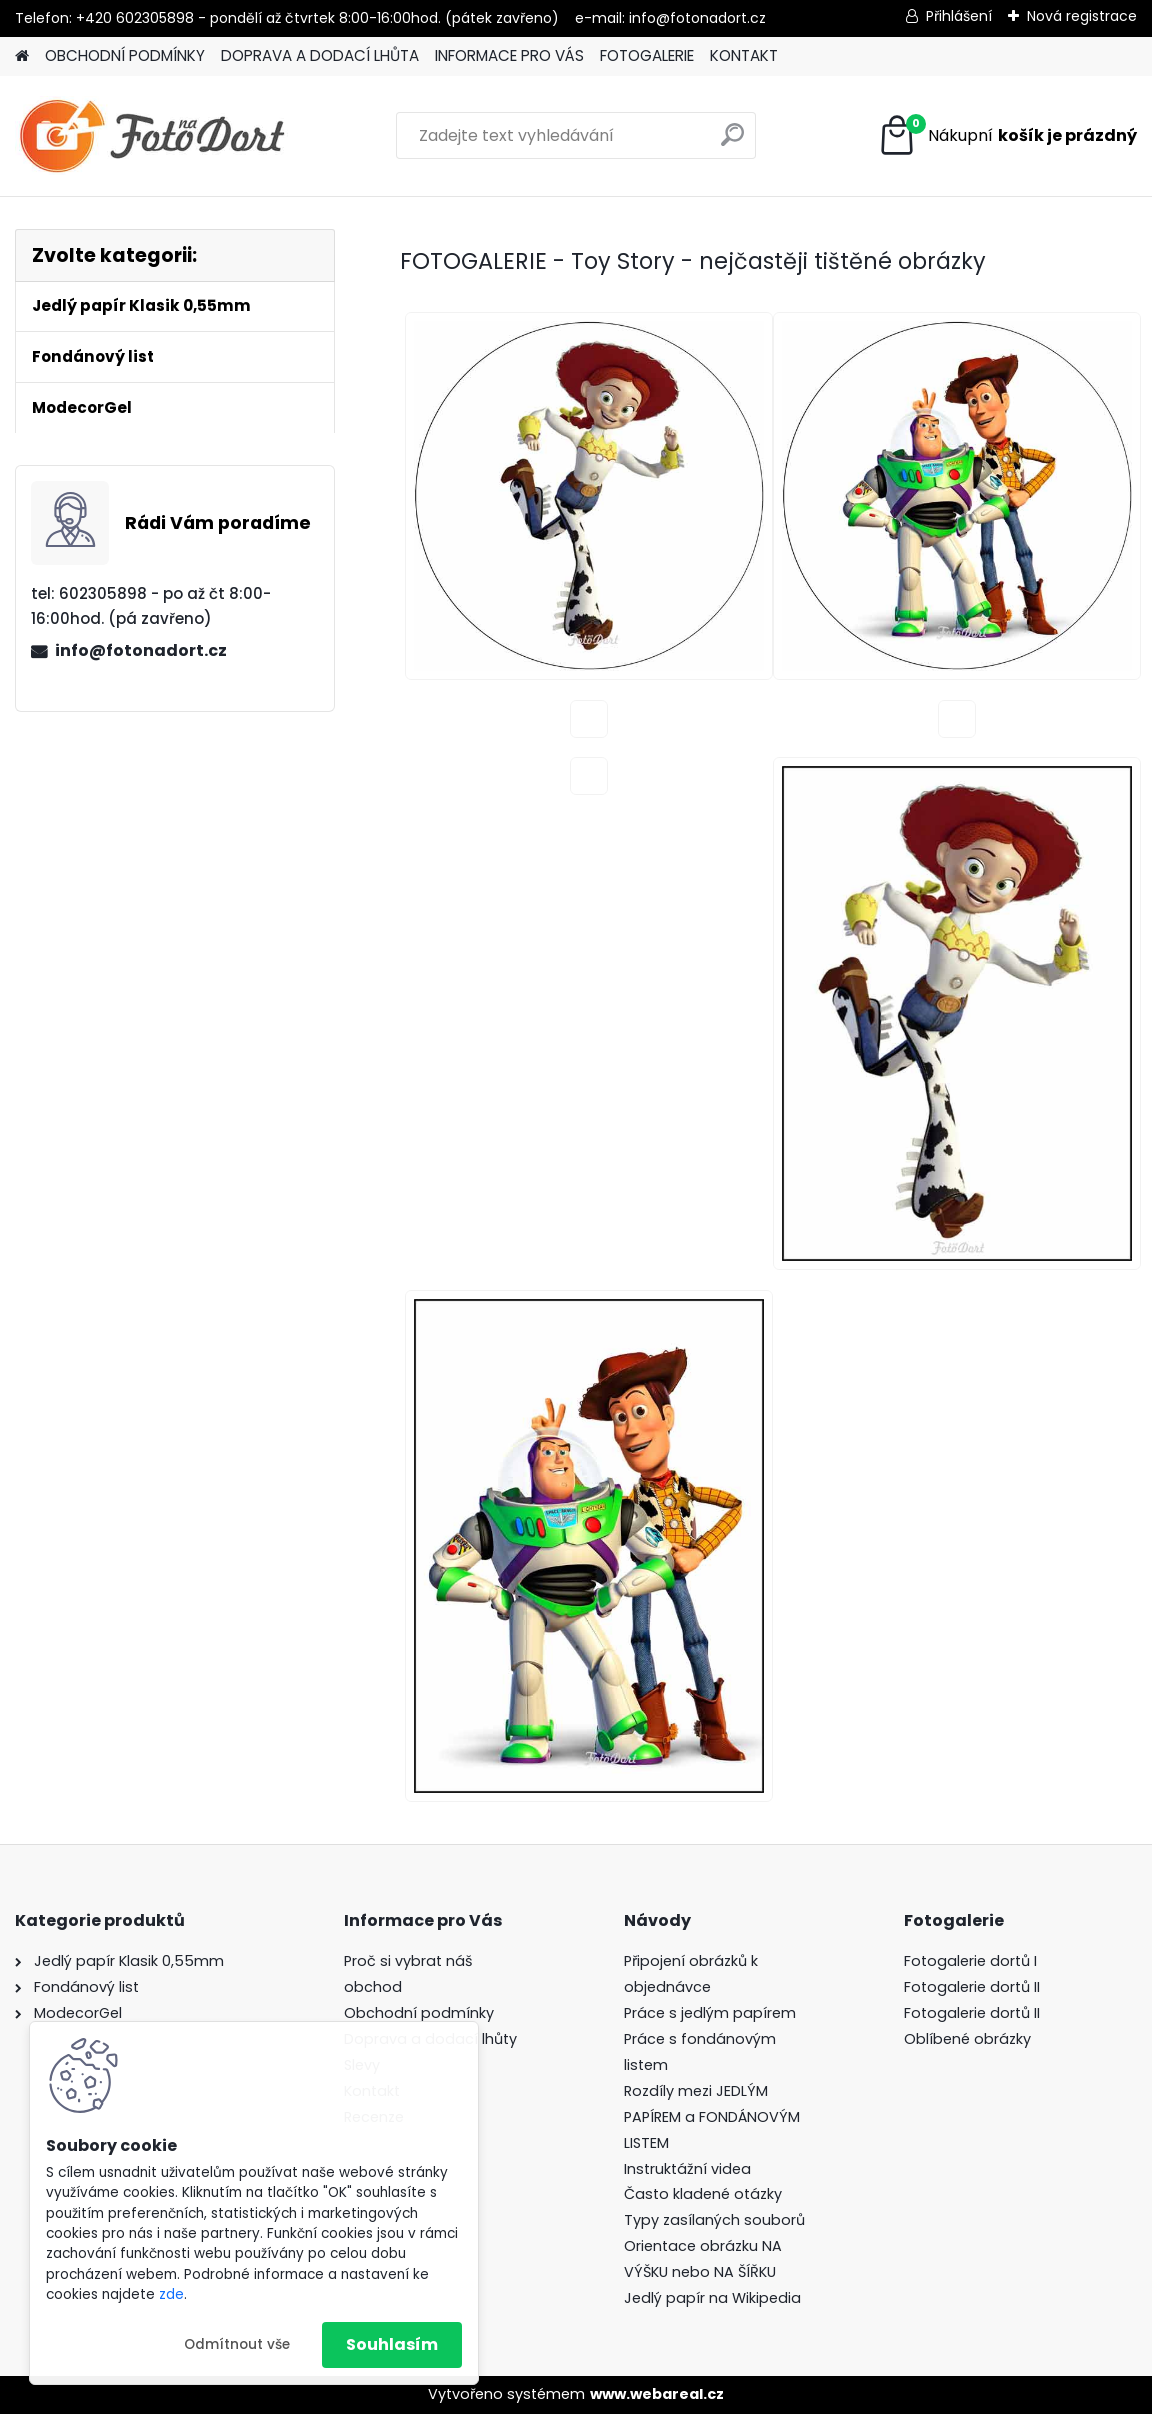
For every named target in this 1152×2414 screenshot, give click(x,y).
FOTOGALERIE (647, 55)
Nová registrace (1082, 16)
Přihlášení (959, 16)
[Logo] (152, 136)
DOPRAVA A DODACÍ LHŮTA (320, 55)
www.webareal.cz (657, 2394)
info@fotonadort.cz (141, 650)
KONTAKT (744, 55)
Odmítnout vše (237, 2344)
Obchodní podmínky (419, 2013)
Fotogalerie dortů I (970, 1961)
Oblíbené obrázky (967, 2039)
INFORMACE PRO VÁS (509, 55)
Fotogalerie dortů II (972, 1987)
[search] (732, 142)
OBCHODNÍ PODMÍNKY (125, 55)
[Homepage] (22, 56)
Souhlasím (392, 2344)
